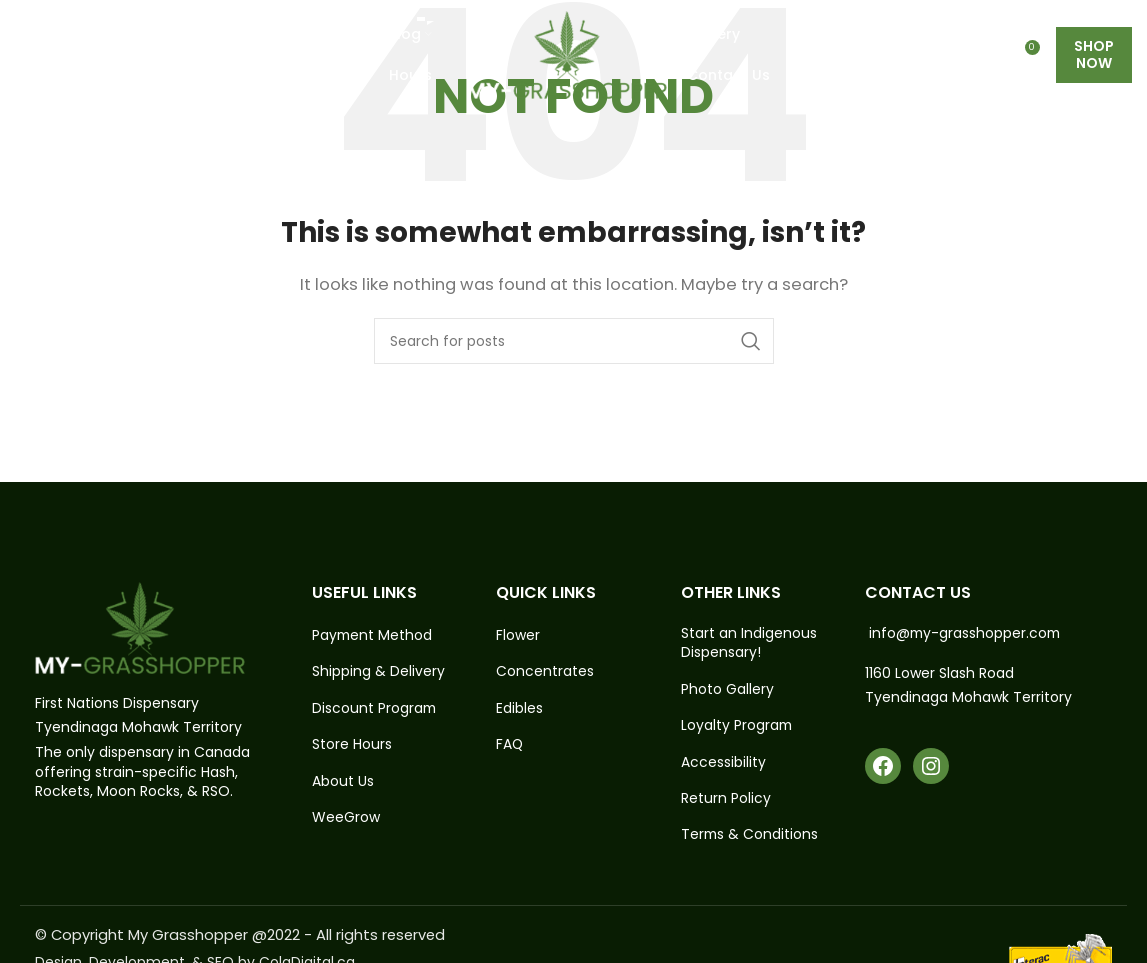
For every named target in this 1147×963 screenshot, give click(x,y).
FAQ (510, 745)
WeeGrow (346, 818)
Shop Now (1094, 59)
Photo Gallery (727, 689)
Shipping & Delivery (378, 672)
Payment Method (373, 635)
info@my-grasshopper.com (966, 633)
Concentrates (545, 672)
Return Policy (726, 799)
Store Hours (352, 745)
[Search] (574, 341)
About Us (343, 781)
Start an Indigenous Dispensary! (749, 643)
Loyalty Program (737, 726)
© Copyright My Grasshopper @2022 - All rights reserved (242, 935)
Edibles (519, 708)
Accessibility (723, 762)
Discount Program (375, 708)
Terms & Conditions (750, 836)
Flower (518, 635)
